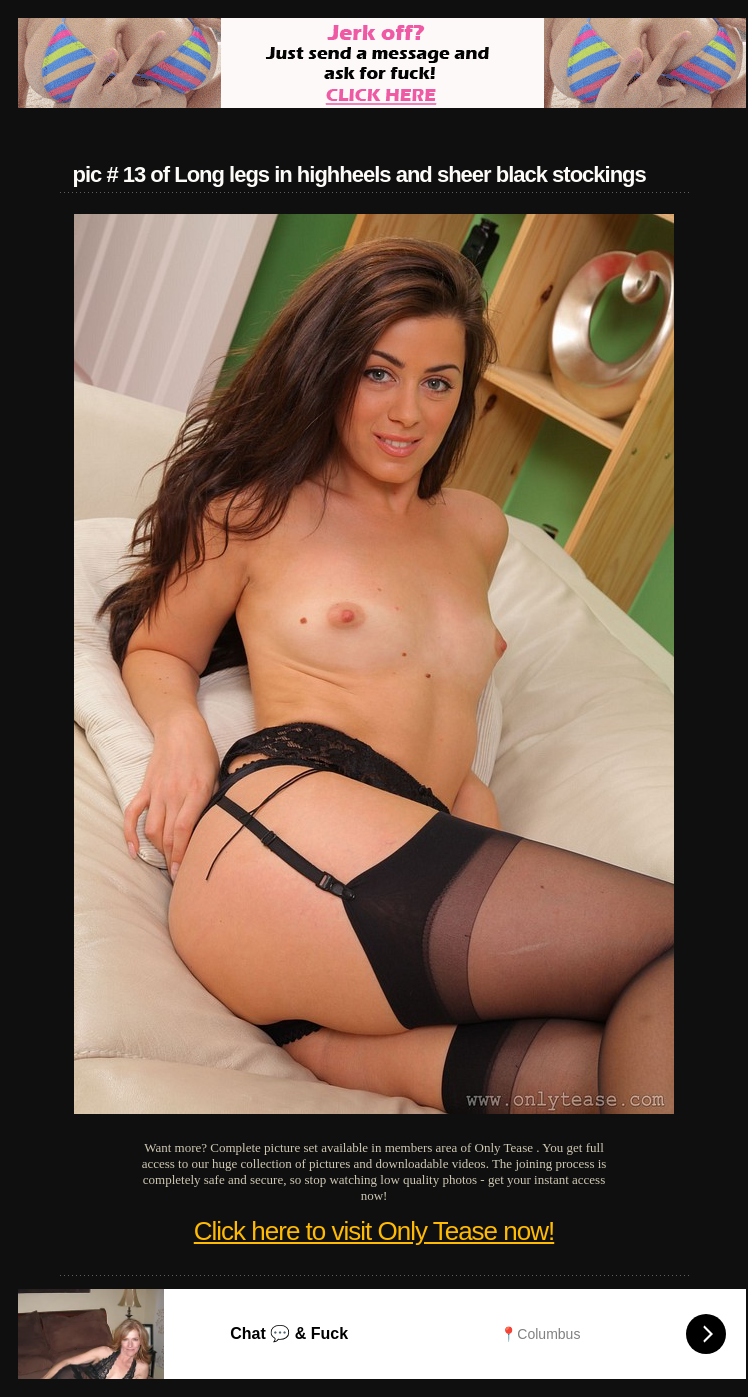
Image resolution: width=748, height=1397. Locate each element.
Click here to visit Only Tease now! (374, 1231)
